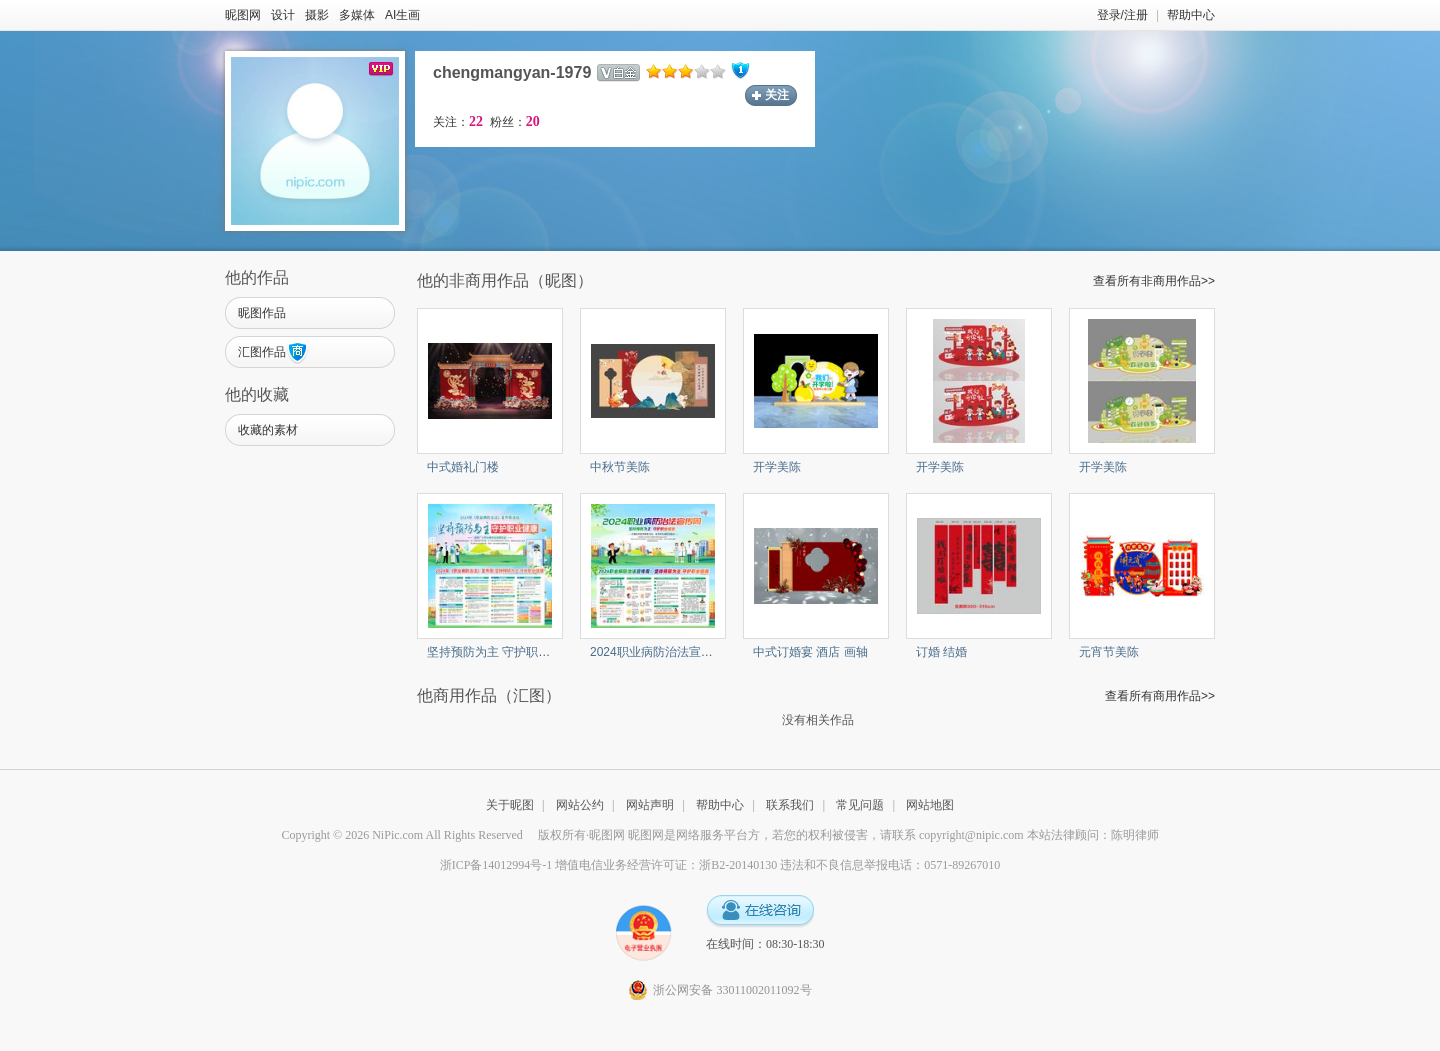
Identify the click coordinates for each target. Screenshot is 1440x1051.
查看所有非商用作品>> (1154, 281)
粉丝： (515, 122)
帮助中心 (1191, 15)
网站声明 (650, 805)
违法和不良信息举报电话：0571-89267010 (890, 865)
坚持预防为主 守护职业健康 (500, 652)
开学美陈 (777, 467)
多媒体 (357, 15)
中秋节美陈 (620, 467)
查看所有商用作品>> (1160, 696)
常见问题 (860, 805)
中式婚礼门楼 (463, 467)
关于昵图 (510, 805)
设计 (283, 15)
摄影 (317, 15)
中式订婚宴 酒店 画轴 (810, 652)
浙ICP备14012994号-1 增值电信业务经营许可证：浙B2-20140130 (609, 865)
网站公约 (580, 805)
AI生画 (402, 15)
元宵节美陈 (1109, 652)
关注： (458, 122)
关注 (777, 95)
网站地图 (930, 805)
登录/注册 (1122, 15)
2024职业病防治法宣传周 (657, 652)
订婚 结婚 (941, 652)
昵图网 (243, 15)
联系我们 (790, 805)
